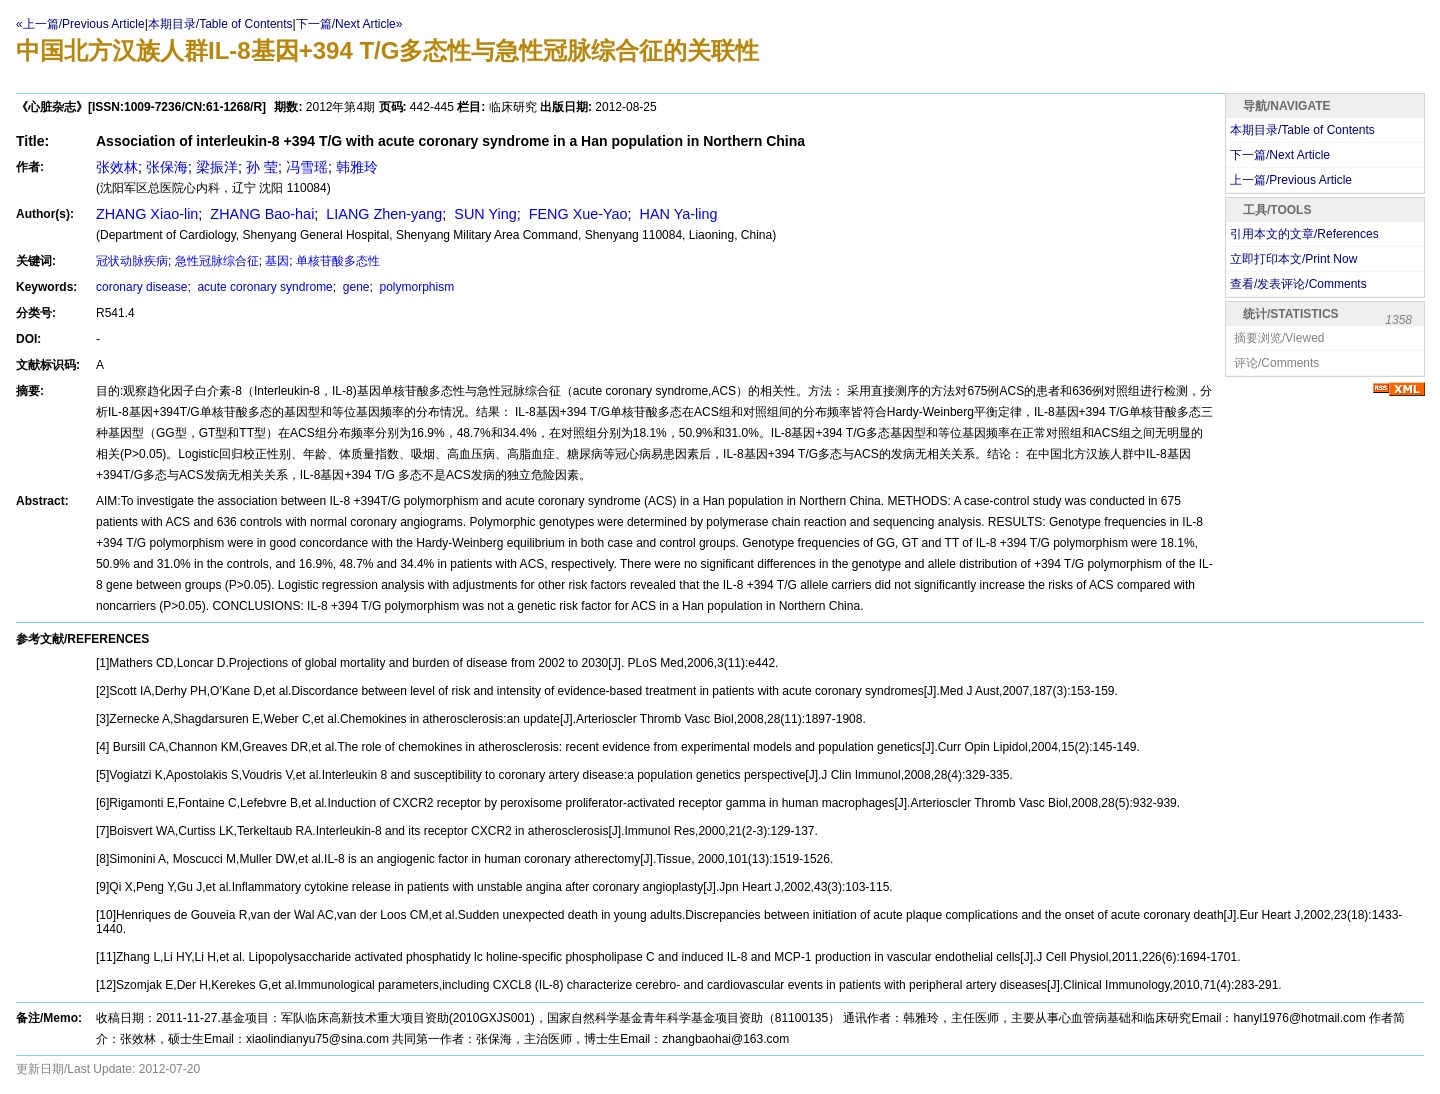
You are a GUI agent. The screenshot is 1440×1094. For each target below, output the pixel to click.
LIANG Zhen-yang (382, 214)
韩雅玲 (357, 167)
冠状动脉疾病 (132, 261)
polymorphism (415, 287)
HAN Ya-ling (677, 214)
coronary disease (141, 287)
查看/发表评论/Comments (1298, 284)
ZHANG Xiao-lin (147, 214)
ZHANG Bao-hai (260, 214)
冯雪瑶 (307, 167)
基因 (277, 261)
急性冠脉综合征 (217, 261)
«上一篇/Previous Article (80, 24)
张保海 (167, 167)
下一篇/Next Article (1280, 155)
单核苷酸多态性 (338, 261)
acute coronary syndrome (263, 287)
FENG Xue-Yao (576, 214)
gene (354, 287)
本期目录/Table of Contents (220, 24)
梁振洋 (217, 167)
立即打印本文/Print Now (1293, 259)
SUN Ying (483, 214)
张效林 (117, 167)
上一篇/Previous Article (1291, 180)
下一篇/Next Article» (349, 24)
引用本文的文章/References (1304, 234)
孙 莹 (262, 167)
